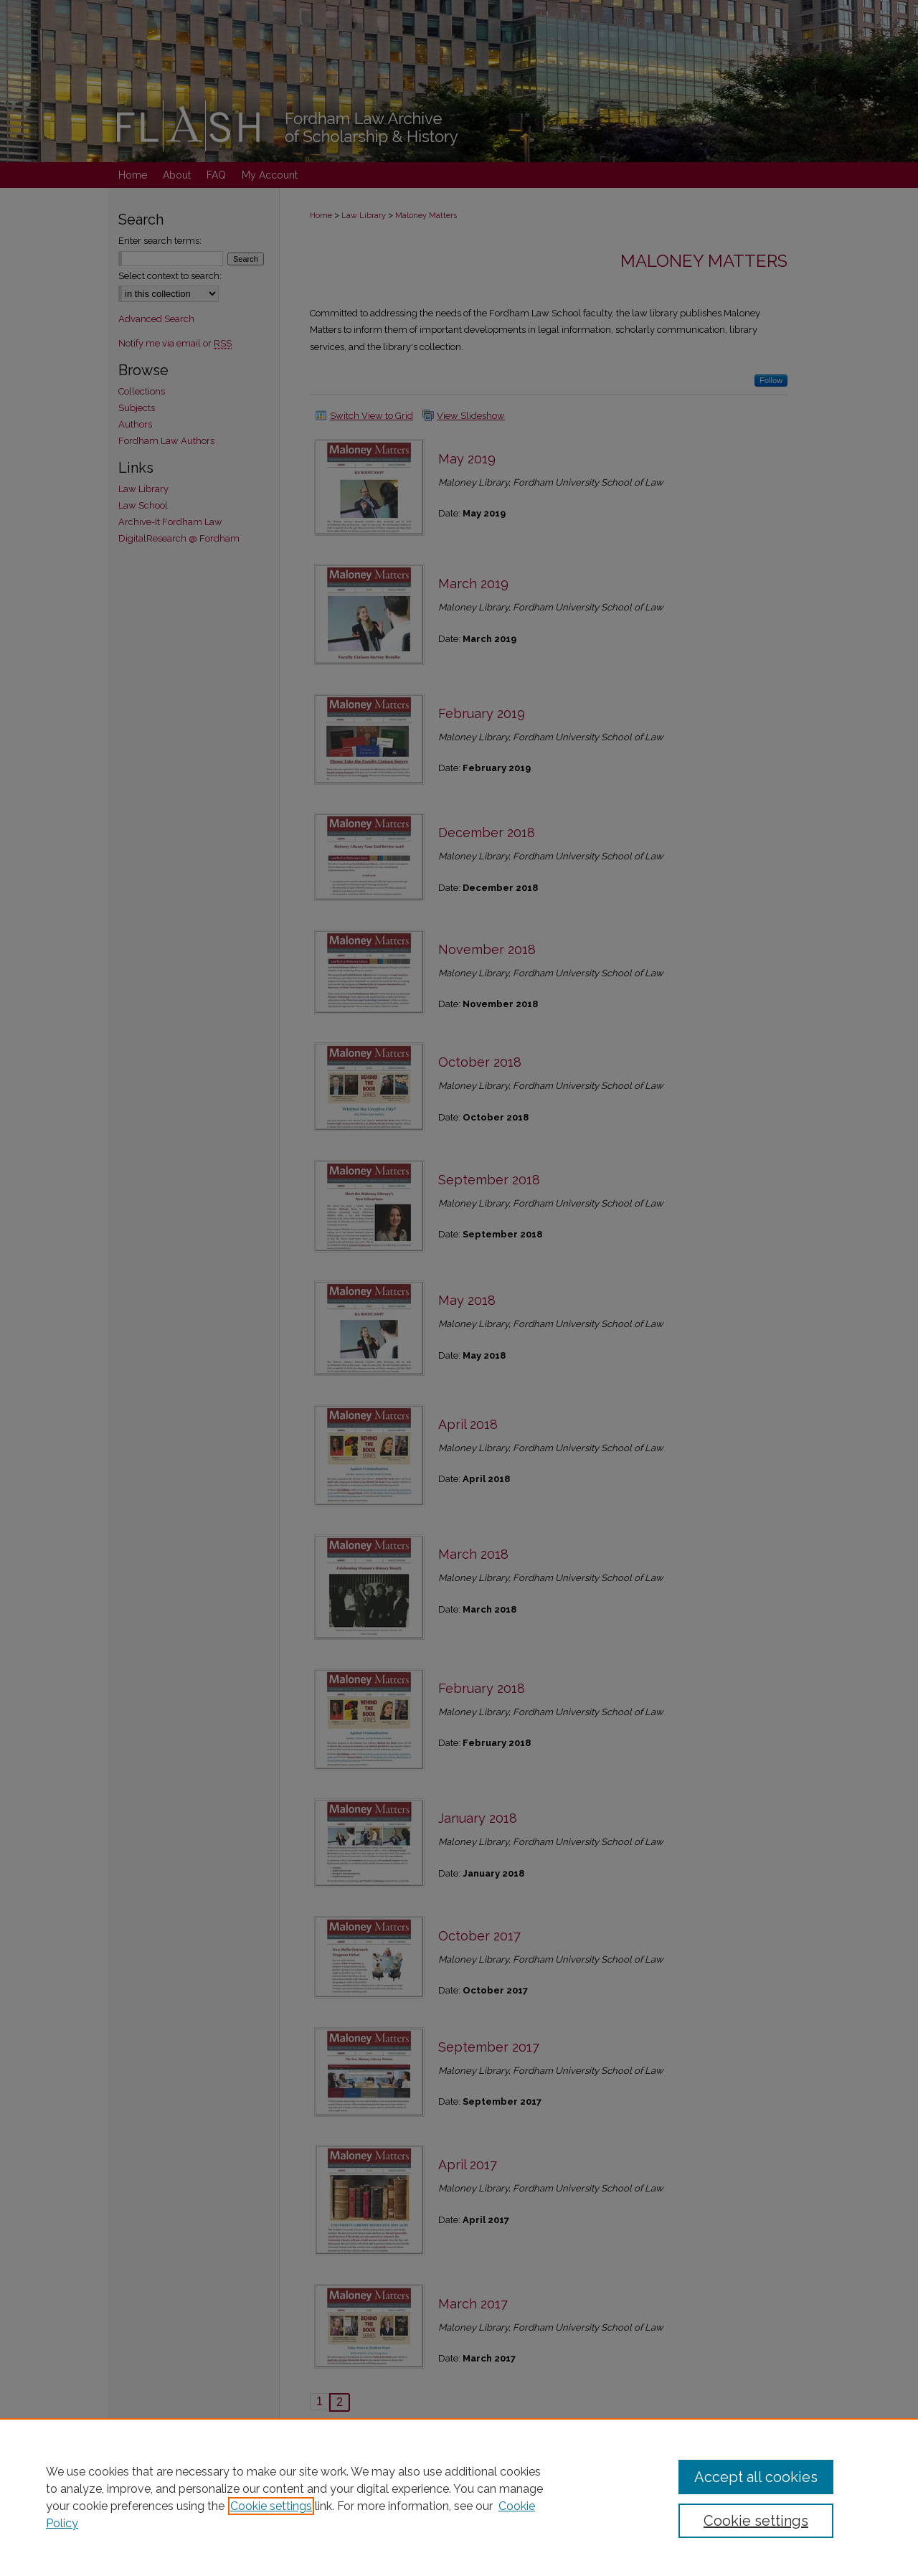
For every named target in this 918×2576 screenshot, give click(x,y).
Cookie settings (271, 2506)
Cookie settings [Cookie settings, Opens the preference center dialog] (756, 2520)
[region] (459, 2497)
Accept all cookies (756, 2477)
